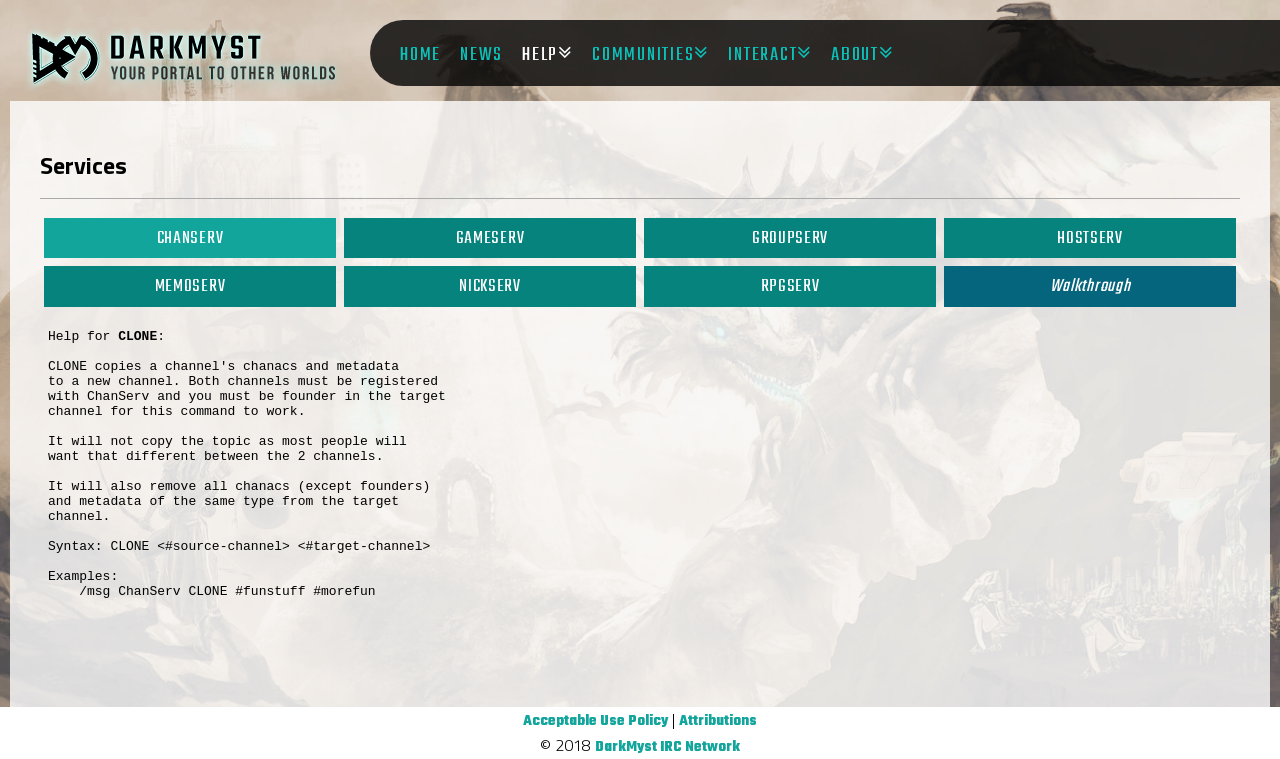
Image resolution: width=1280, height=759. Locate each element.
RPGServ (790, 286)
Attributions (718, 721)
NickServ (489, 286)
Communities (643, 55)
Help (540, 55)
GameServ (490, 238)
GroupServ (790, 238)
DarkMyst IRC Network (667, 747)
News (481, 55)
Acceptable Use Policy (595, 721)
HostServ (1089, 238)
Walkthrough (1090, 286)
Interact (762, 55)
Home (420, 55)
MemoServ (190, 286)
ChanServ (190, 238)
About (855, 55)
